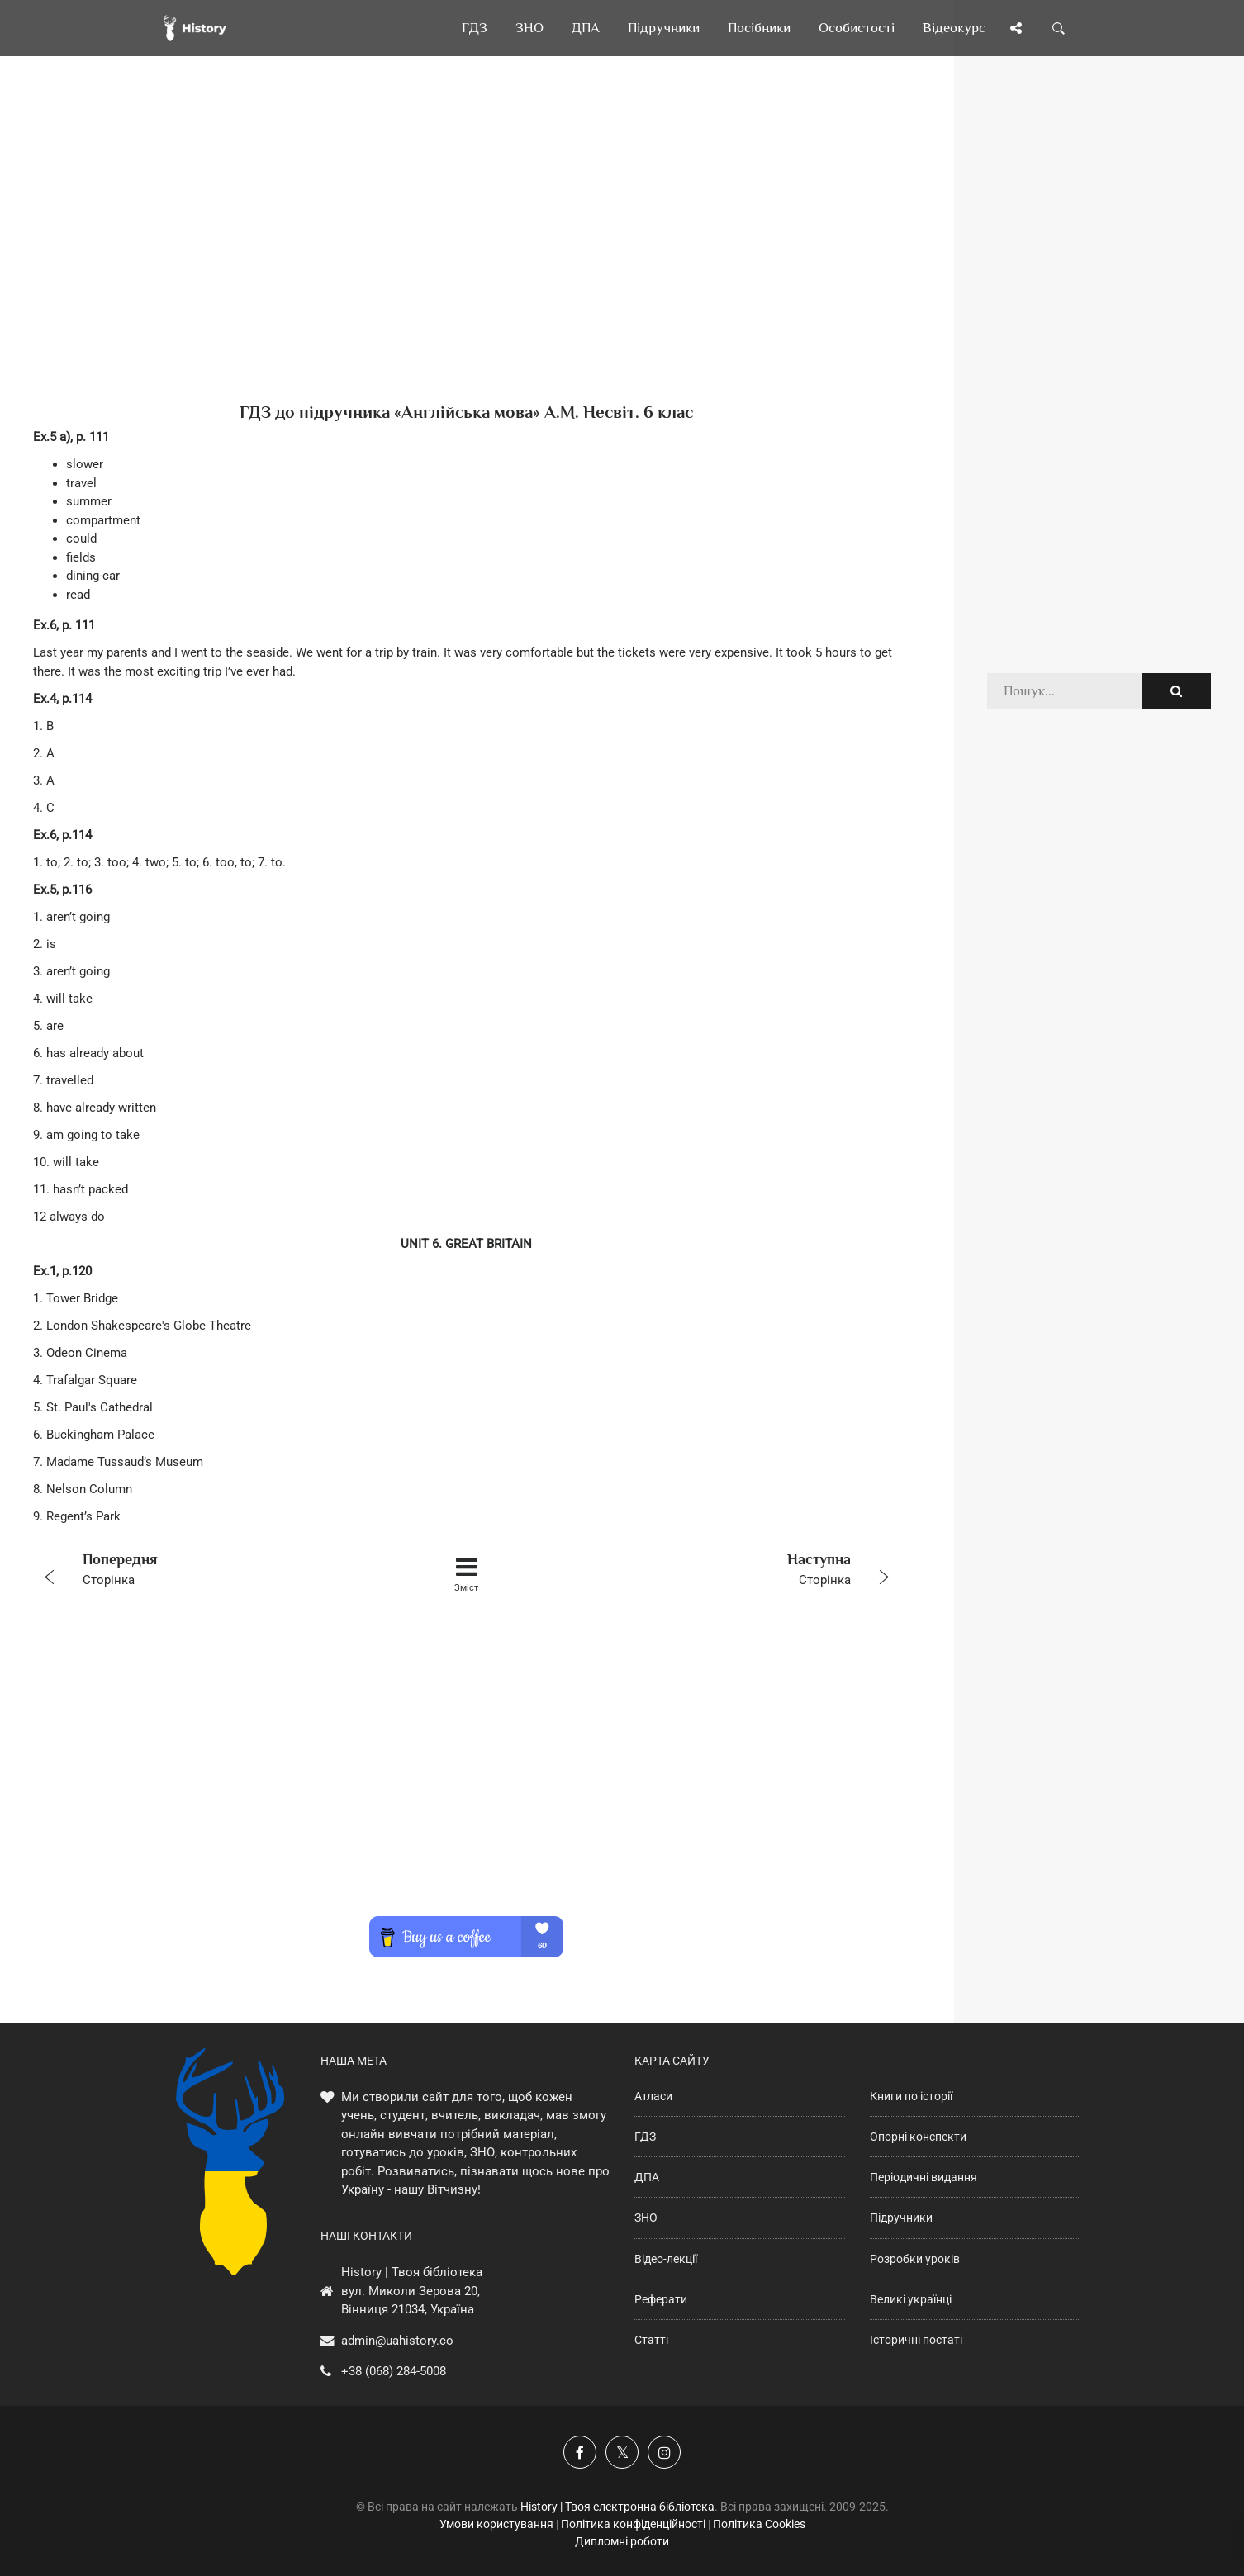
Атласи (653, 2096)
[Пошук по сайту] (1058, 28)
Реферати (660, 2299)
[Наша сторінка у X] (622, 2452)
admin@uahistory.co (397, 2340)
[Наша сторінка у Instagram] (664, 2452)
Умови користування (496, 2524)
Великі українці (911, 2299)
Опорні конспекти (918, 2136)
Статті (651, 2339)
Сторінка (205, 1568)
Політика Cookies (759, 2524)
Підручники (901, 2217)
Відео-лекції (665, 2258)
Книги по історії (911, 2096)
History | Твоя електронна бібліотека (617, 2506)
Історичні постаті (916, 2339)
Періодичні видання (923, 2177)
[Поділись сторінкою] (1016, 28)
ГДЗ (645, 2136)
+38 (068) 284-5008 (393, 2371)
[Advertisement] (466, 256)
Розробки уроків (915, 2258)
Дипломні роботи (622, 2541)
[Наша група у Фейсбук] (579, 2452)
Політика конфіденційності (633, 2524)
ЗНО (646, 2217)
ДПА (646, 2177)
